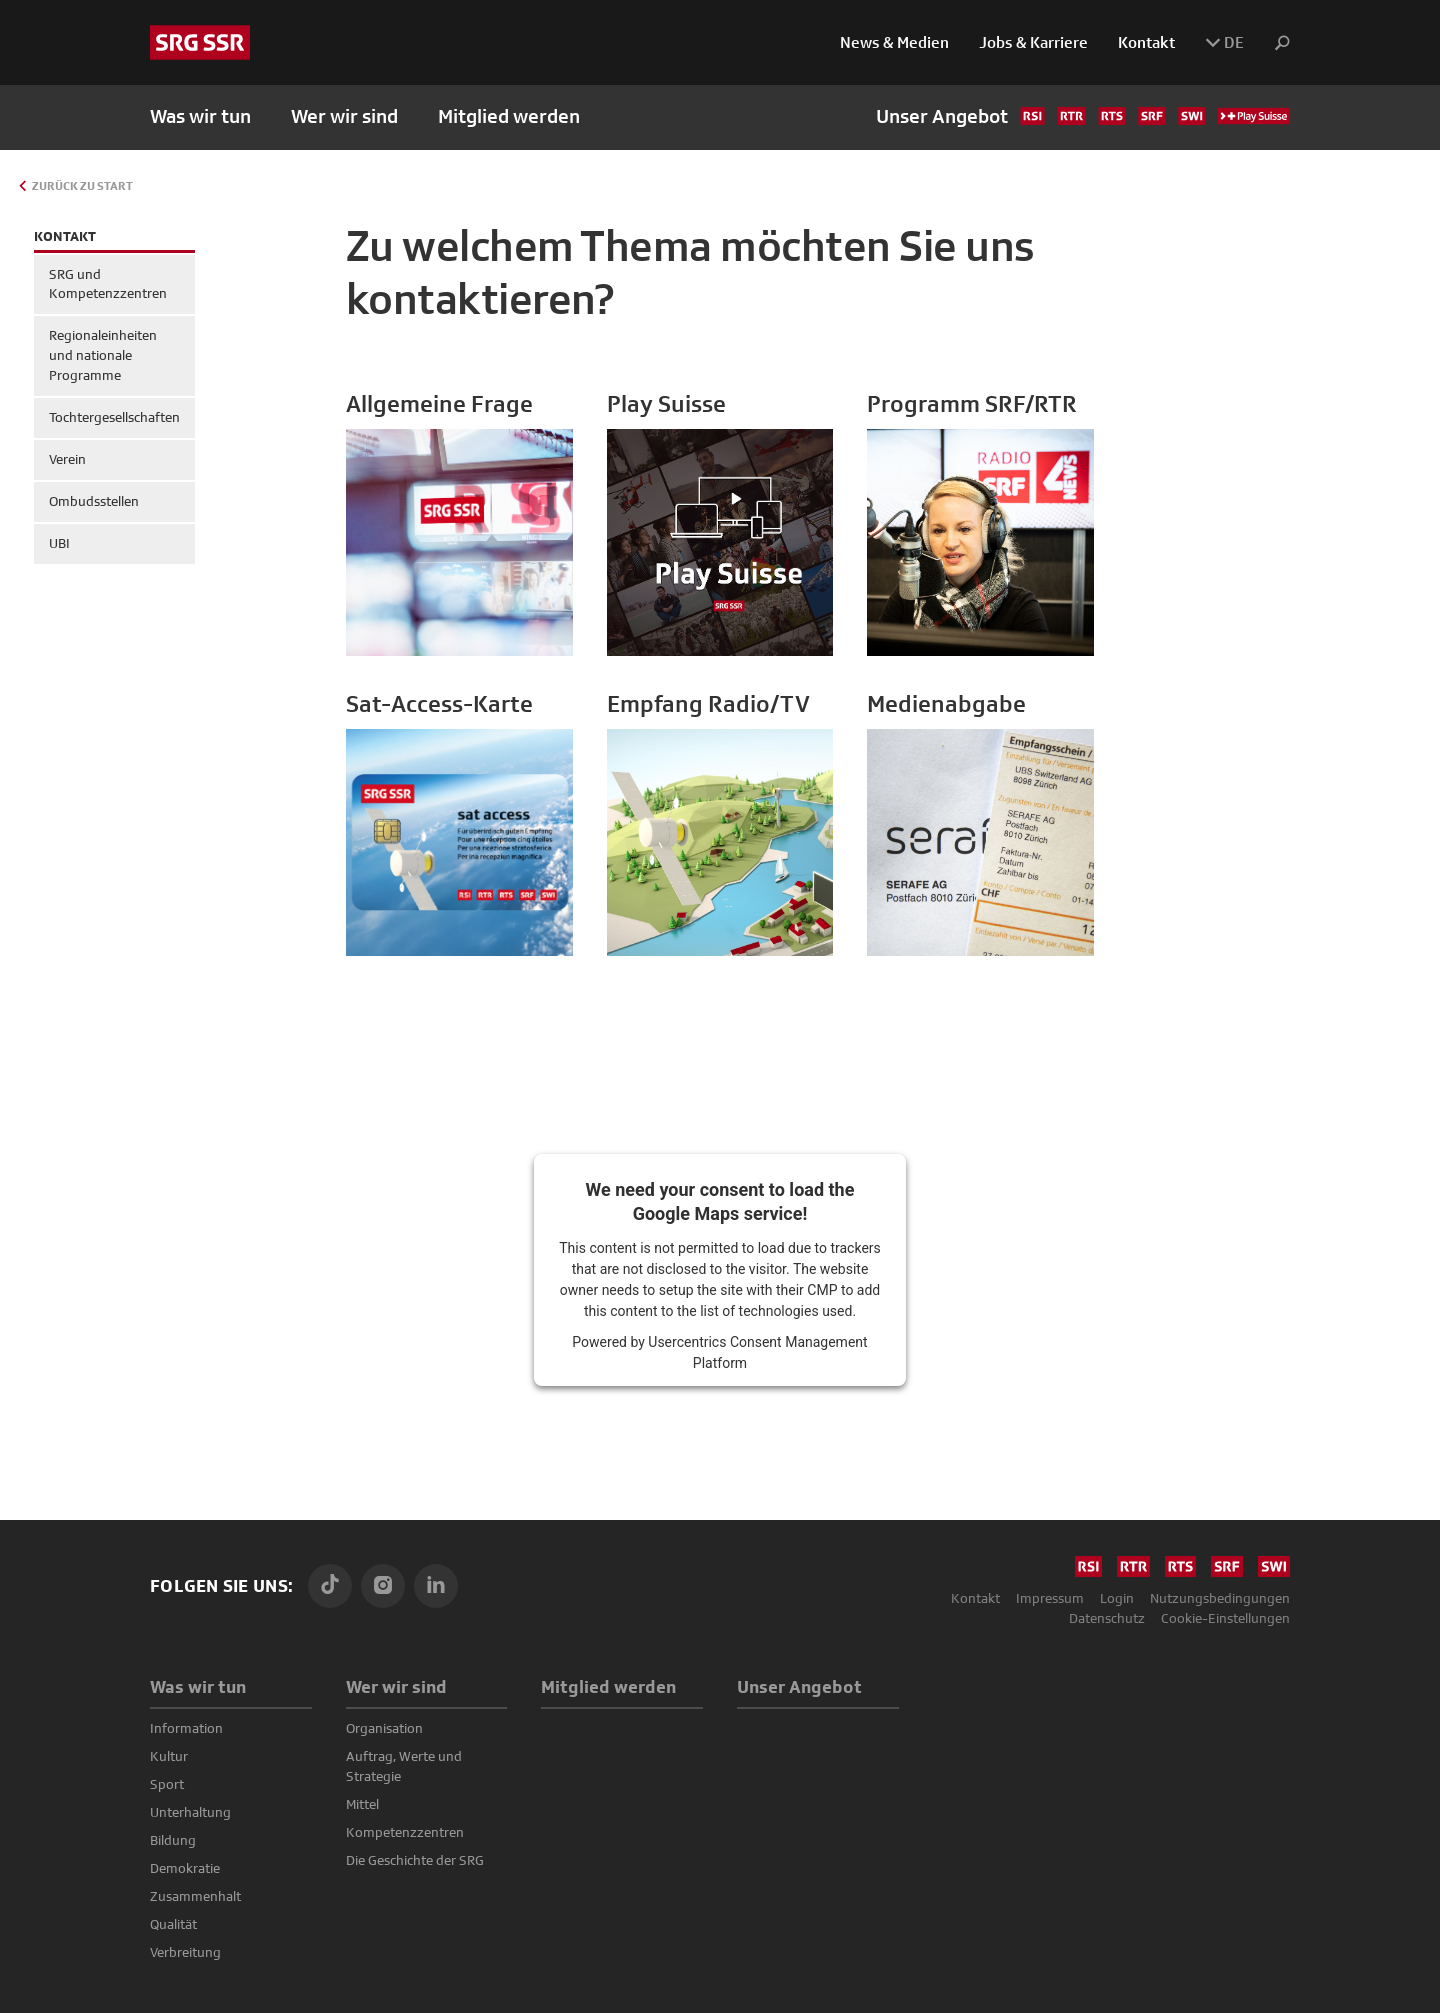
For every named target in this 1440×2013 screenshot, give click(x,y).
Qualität (173, 1924)
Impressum (1050, 1598)
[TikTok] (330, 1586)
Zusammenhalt (195, 1896)
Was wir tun (198, 1686)
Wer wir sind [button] (344, 116)
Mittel (362, 1804)
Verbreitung (185, 1952)
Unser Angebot (1083, 116)
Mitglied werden (509, 116)
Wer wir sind (396, 1686)
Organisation (384, 1728)
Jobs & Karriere (1033, 42)
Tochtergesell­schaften (114, 417)
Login (1117, 1598)
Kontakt (1146, 42)
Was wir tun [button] (200, 116)
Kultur (169, 1756)
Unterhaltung (190, 1812)
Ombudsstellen (94, 501)
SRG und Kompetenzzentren (108, 284)
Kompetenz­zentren (405, 1832)
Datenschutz (1107, 1618)
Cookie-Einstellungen (1225, 1618)
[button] (1274, 43)
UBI (59, 543)
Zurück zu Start (82, 186)
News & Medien (894, 42)
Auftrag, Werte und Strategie (404, 1766)
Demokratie (185, 1868)
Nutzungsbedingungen (1220, 1598)
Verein (67, 459)
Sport (167, 1784)
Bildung (173, 1840)
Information (186, 1728)
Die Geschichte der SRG (415, 1860)
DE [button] (1224, 42)
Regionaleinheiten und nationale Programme (103, 355)
